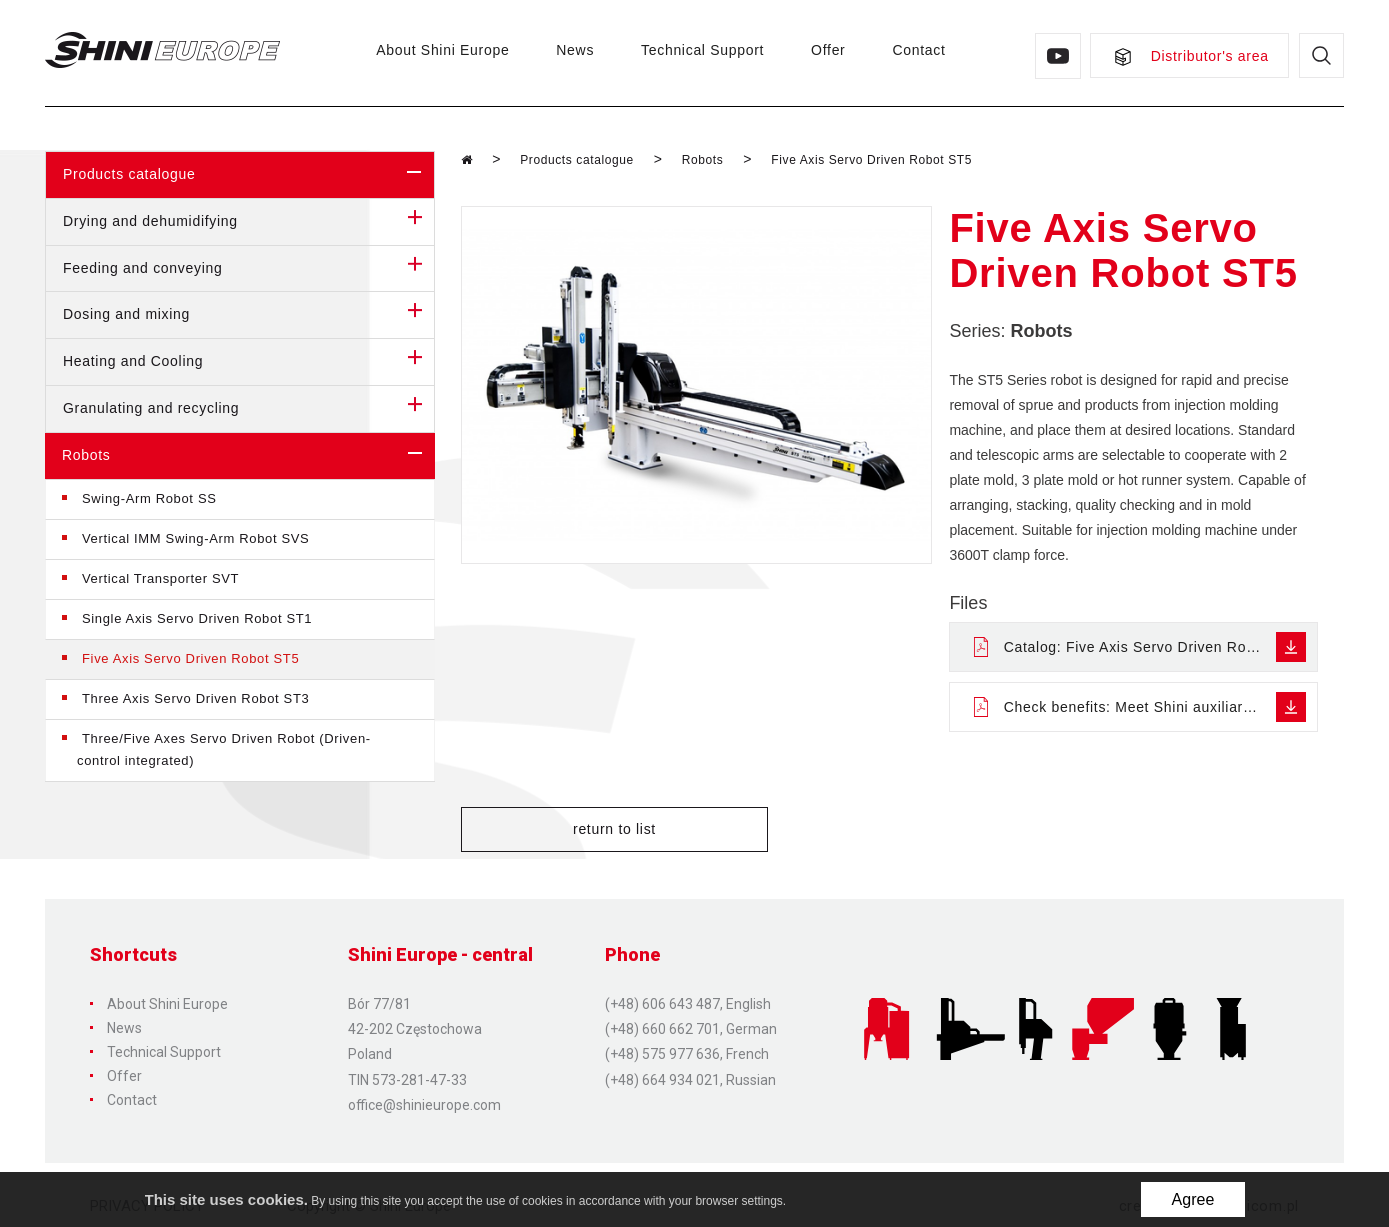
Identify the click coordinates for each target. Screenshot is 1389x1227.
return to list (555, 830)
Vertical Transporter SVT (160, 578)
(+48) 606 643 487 (662, 999)
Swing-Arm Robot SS (149, 498)
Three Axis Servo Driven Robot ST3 (195, 698)
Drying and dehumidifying (248, 222)
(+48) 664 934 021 (662, 1074)
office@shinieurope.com (424, 1099)
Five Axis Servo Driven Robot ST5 (190, 658)
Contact (914, 50)
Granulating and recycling (248, 409)
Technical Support (698, 50)
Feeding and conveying (248, 269)
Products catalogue (248, 175)
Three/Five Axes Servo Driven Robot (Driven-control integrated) (224, 749)
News (571, 50)
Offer (824, 50)
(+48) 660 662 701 (662, 1024)
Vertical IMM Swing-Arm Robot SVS (195, 538)
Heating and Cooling (248, 362)
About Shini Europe (438, 50)
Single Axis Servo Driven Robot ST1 (197, 618)
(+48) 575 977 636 (662, 1049)
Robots (248, 456)
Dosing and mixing (248, 315)
